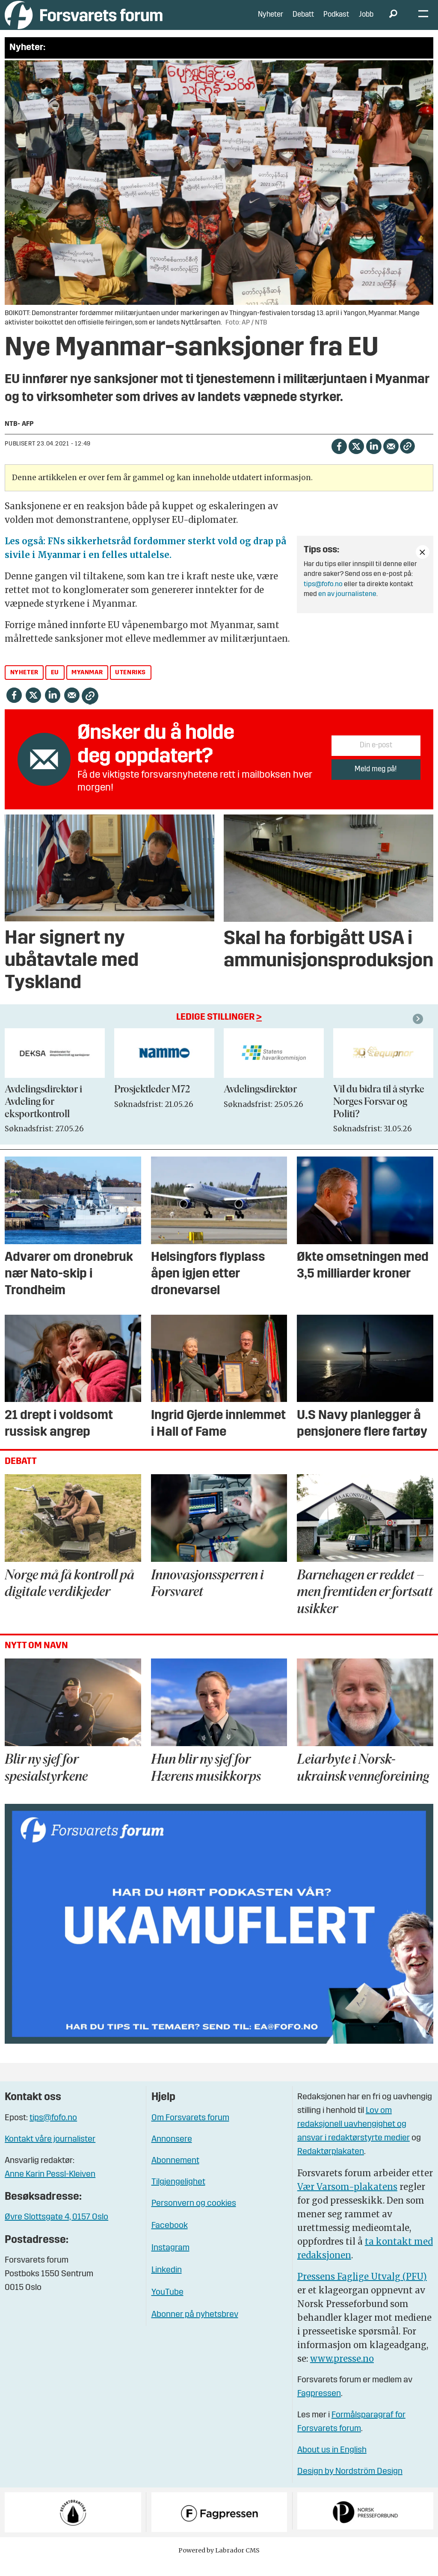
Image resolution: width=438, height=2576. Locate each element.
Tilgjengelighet (178, 2195)
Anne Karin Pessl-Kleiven (50, 2187)
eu (55, 685)
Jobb (366, 21)
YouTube (167, 2305)
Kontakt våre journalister (50, 2152)
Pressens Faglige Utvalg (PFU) (362, 2289)
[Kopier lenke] (407, 458)
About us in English (332, 2463)
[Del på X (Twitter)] (356, 458)
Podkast (336, 21)
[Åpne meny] (423, 21)
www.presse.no (342, 2371)
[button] (419, 1032)
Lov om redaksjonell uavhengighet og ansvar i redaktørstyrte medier (353, 2137)
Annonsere (171, 2152)
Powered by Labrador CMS (219, 2563)
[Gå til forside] (84, 21)
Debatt (303, 21)
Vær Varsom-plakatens (347, 2199)
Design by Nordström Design (349, 2484)
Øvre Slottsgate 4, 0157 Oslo (56, 2230)
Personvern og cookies (193, 2216)
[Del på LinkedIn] (373, 458)
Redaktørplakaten (330, 2164)
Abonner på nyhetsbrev (194, 2327)
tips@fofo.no (323, 597)
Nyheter (270, 21)
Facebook (169, 2238)
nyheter (24, 685)
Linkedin (166, 2283)
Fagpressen (319, 2406)
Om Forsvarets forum (190, 2131)
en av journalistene (347, 607)
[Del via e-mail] (390, 458)
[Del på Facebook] (339, 458)
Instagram (170, 2261)
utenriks (130, 685)
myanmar (87, 685)
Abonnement (175, 2173)
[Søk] (393, 21)
